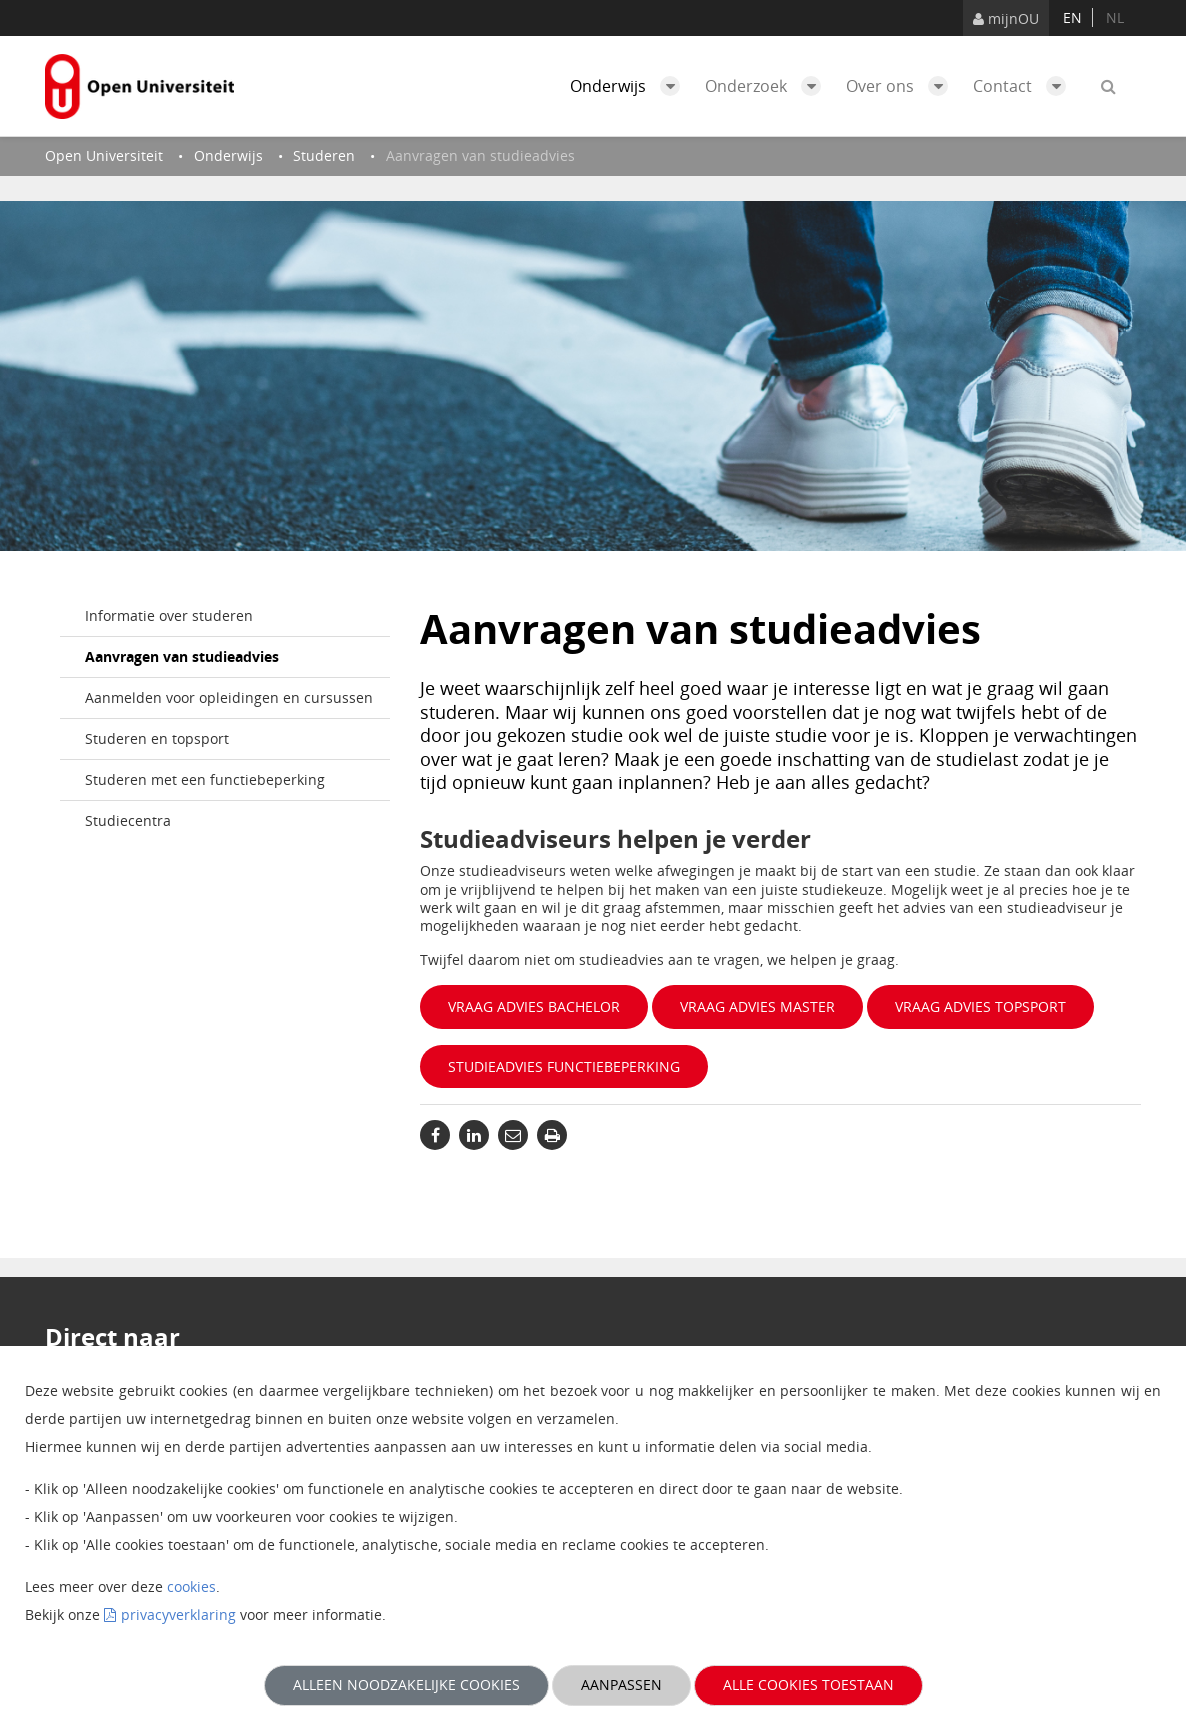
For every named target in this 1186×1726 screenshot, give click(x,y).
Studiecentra (128, 820)
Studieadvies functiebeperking (564, 1066)
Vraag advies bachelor (534, 1006)
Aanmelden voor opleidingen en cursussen (229, 697)
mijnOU (1006, 18)
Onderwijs (630, 86)
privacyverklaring (178, 1614)
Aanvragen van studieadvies (182, 656)
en (1072, 17)
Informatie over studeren (169, 615)
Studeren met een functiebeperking (205, 779)
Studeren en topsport (157, 738)
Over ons (902, 86)
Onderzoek (768, 86)
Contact (1024, 86)
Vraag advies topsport (980, 1006)
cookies (191, 1586)
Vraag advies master (757, 1006)
